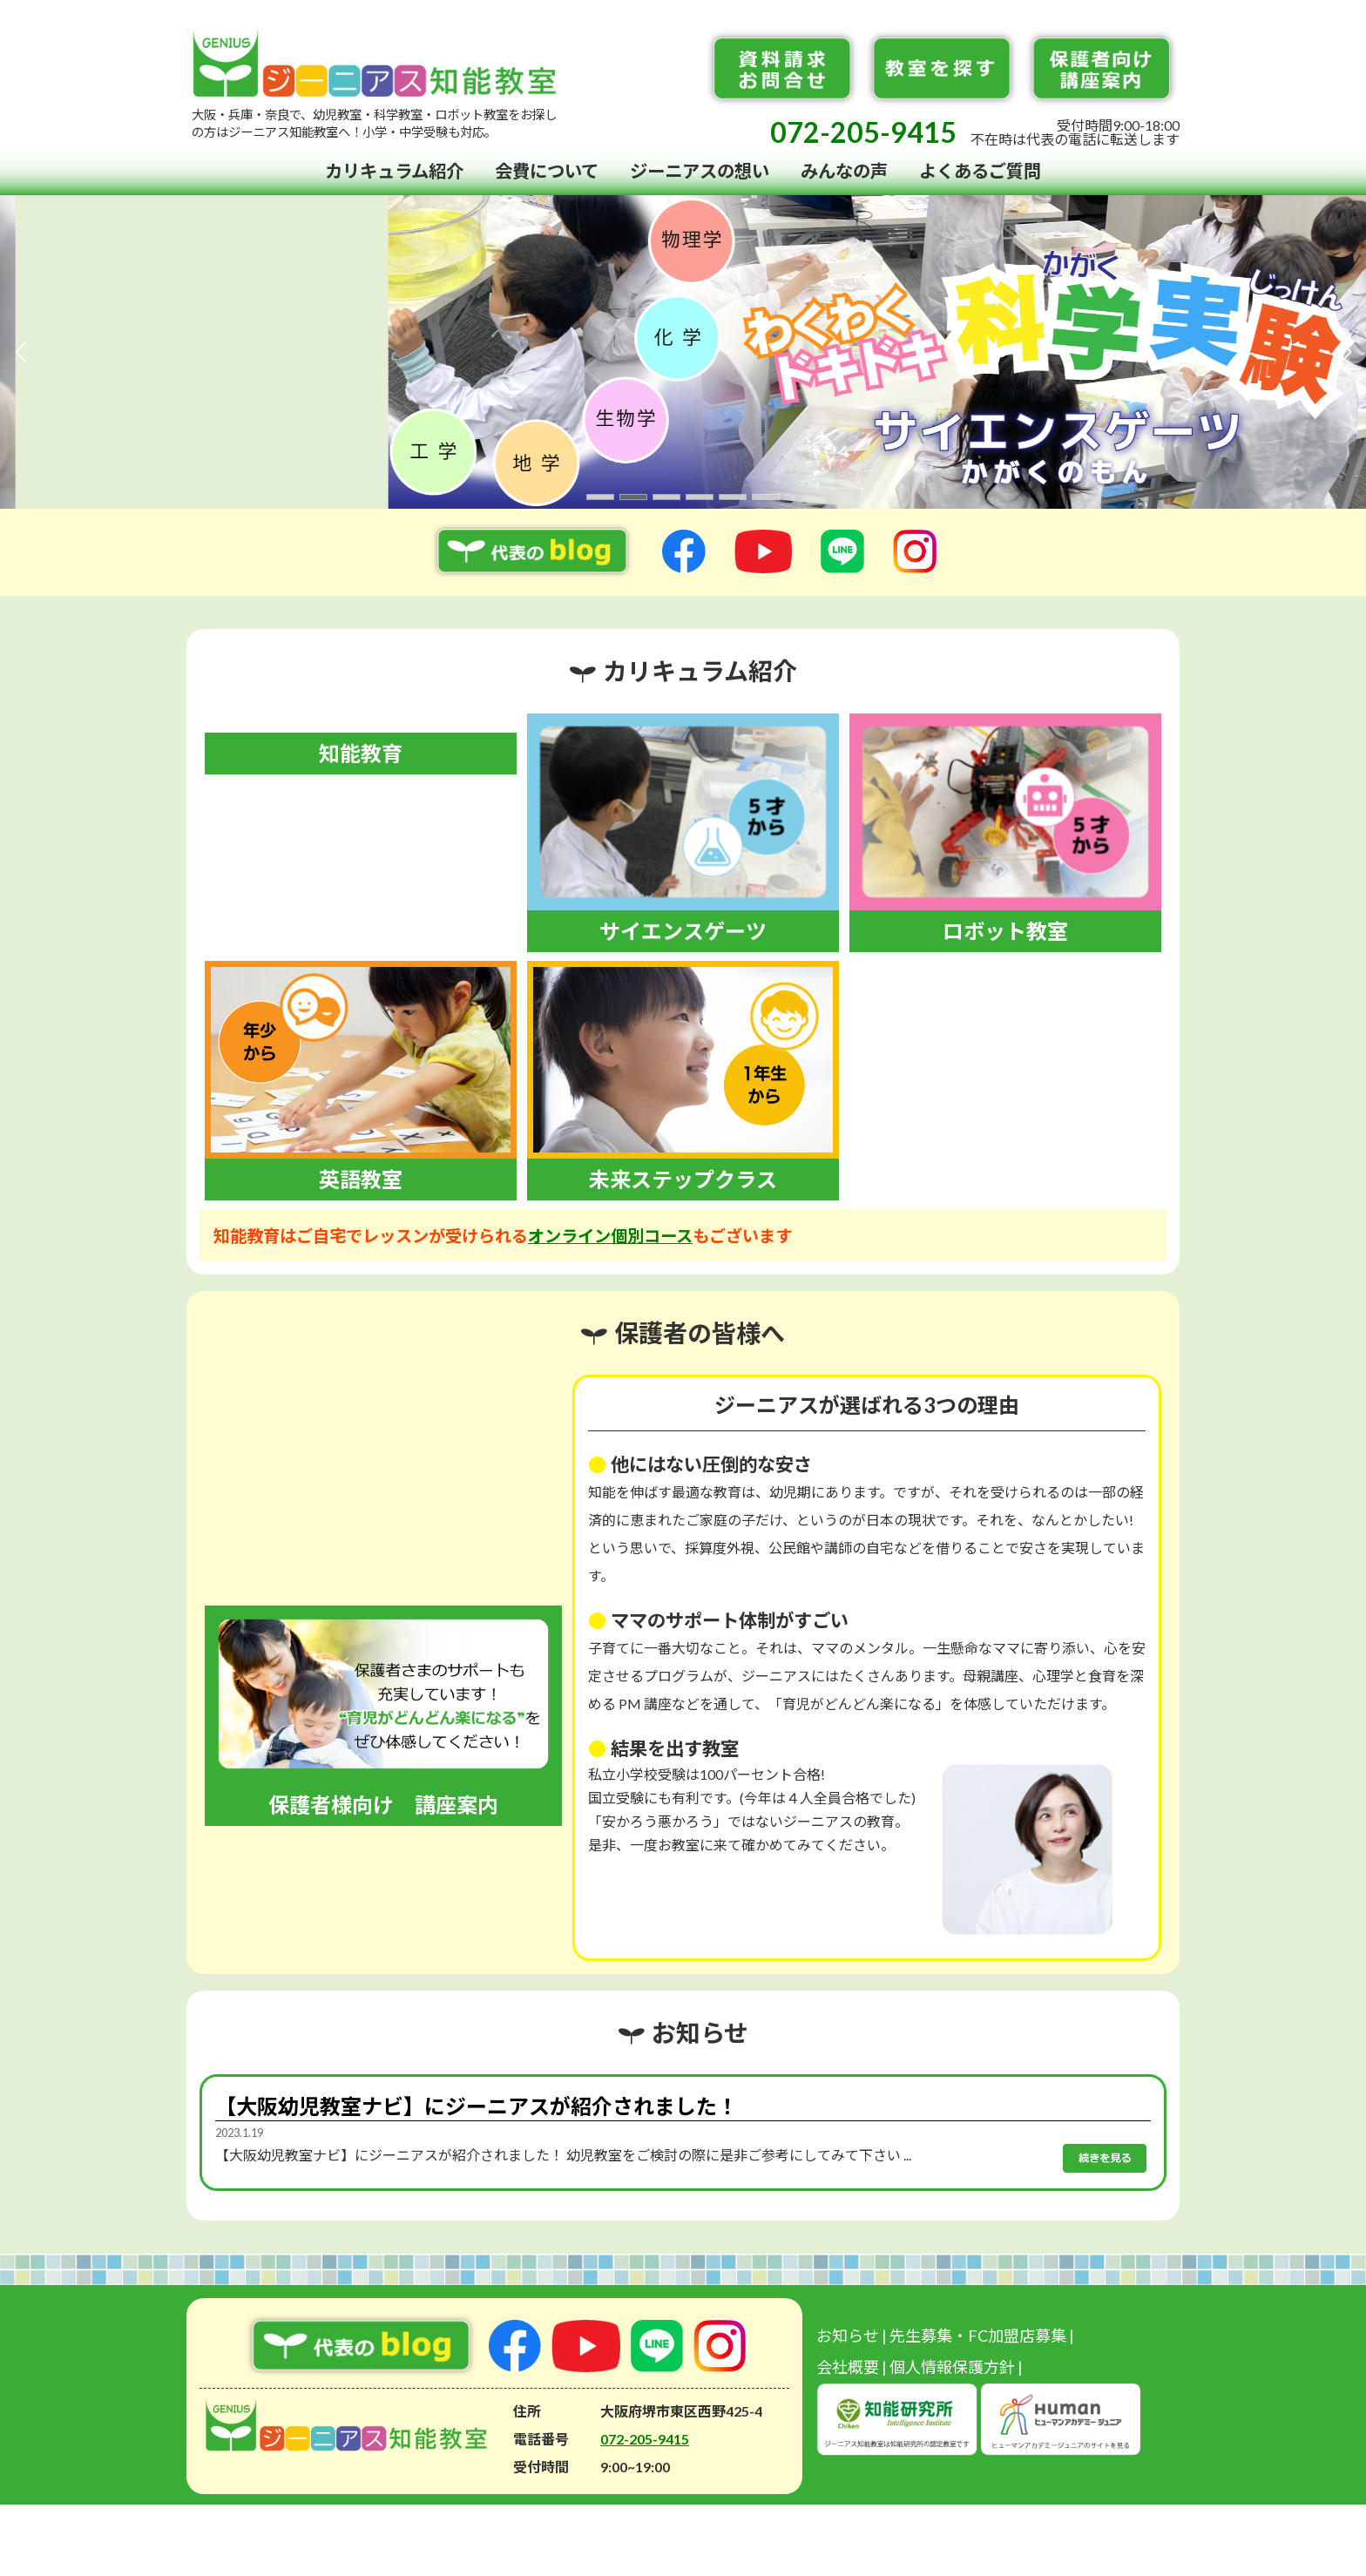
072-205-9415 (863, 132)
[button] (600, 497)
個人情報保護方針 (952, 2367)
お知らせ (847, 2335)
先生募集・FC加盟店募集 (977, 2335)
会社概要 (847, 2367)
